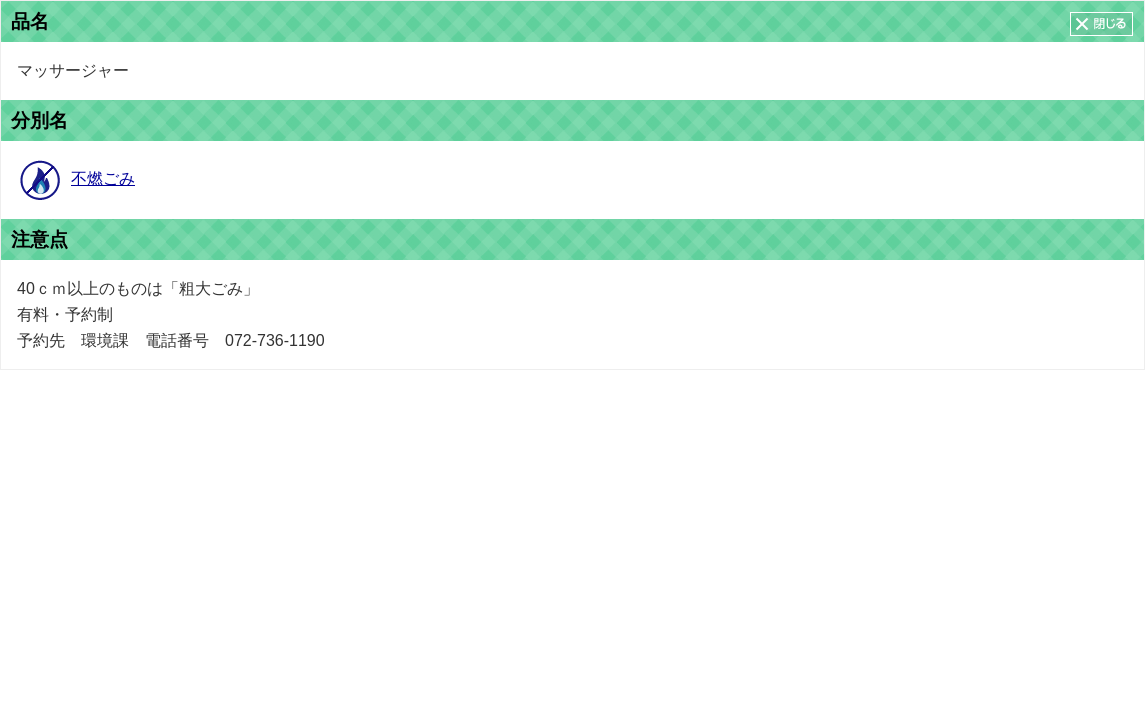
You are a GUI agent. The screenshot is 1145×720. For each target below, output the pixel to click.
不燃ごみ (103, 178)
